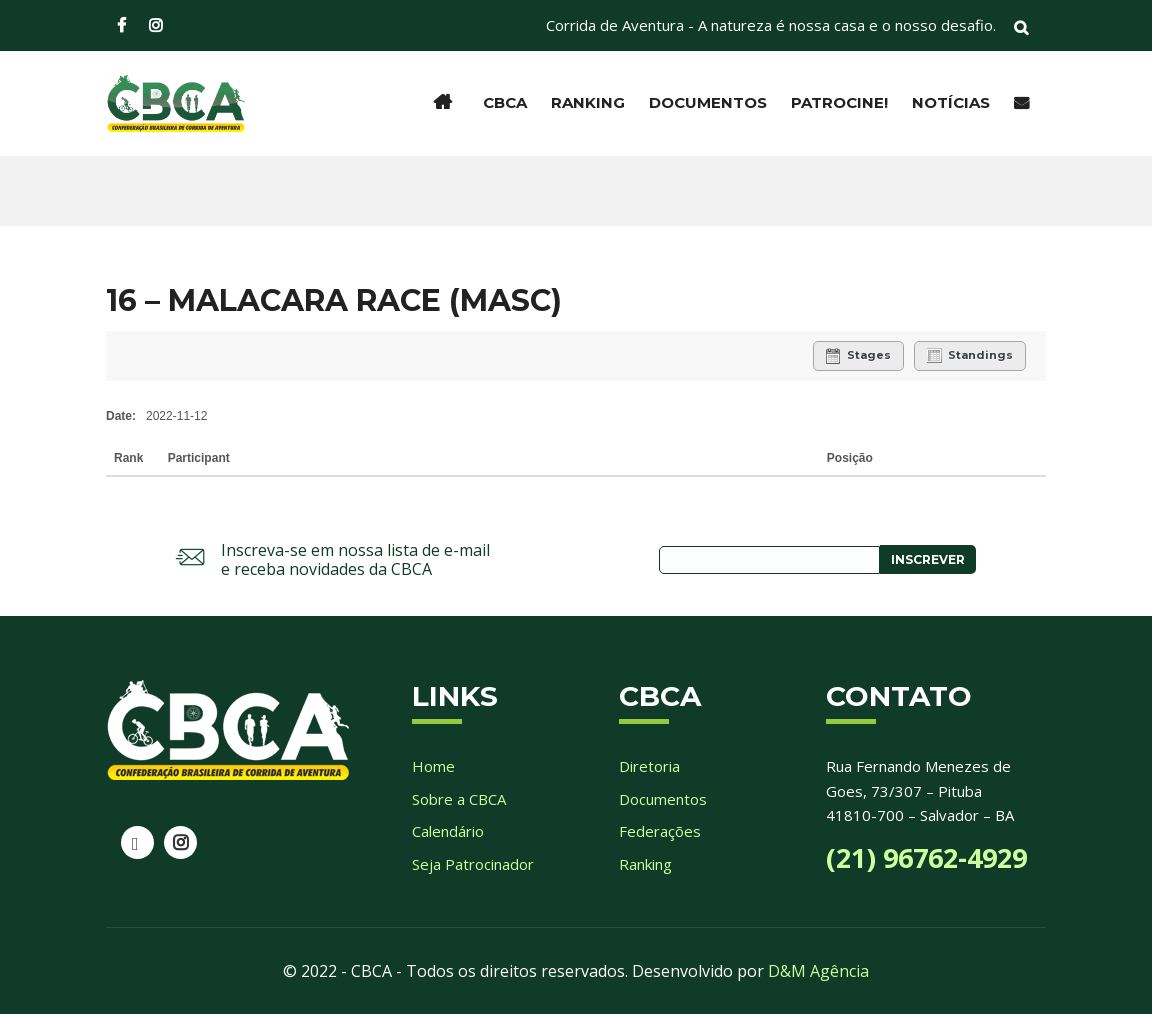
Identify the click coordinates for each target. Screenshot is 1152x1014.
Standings (970, 356)
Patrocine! (839, 102)
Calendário (448, 831)
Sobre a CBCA (459, 799)
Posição (850, 458)
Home (433, 766)
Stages (858, 356)
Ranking (588, 102)
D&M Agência (818, 971)
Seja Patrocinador (473, 864)
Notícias (951, 102)
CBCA (505, 102)
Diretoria (649, 766)
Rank (130, 458)
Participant (200, 458)
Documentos (708, 102)
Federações (660, 831)
